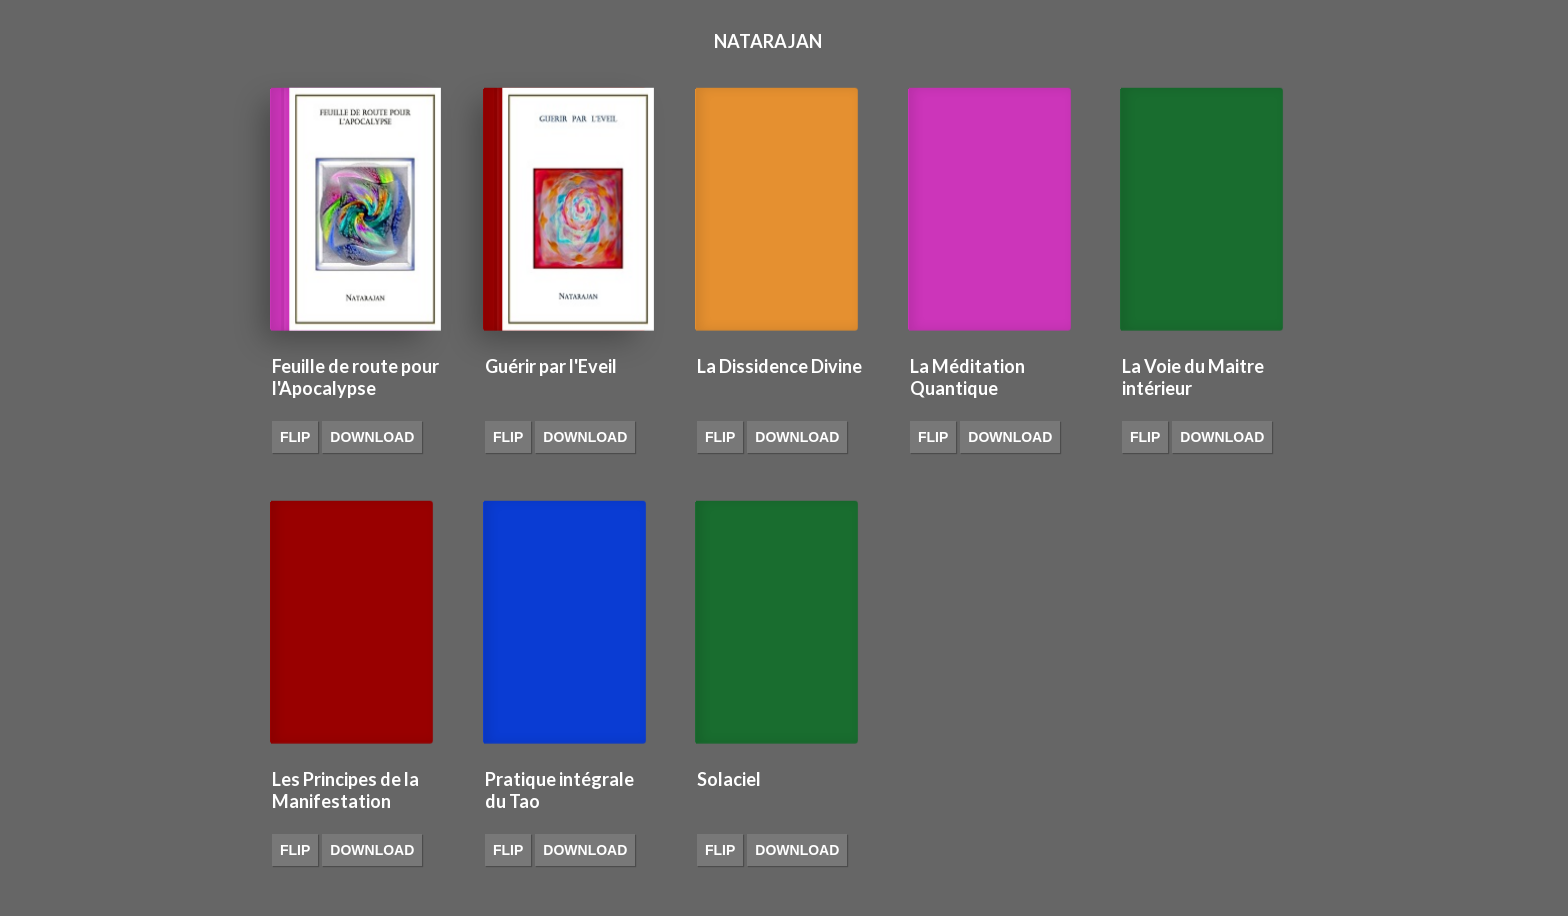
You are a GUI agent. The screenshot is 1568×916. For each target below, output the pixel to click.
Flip (295, 437)
